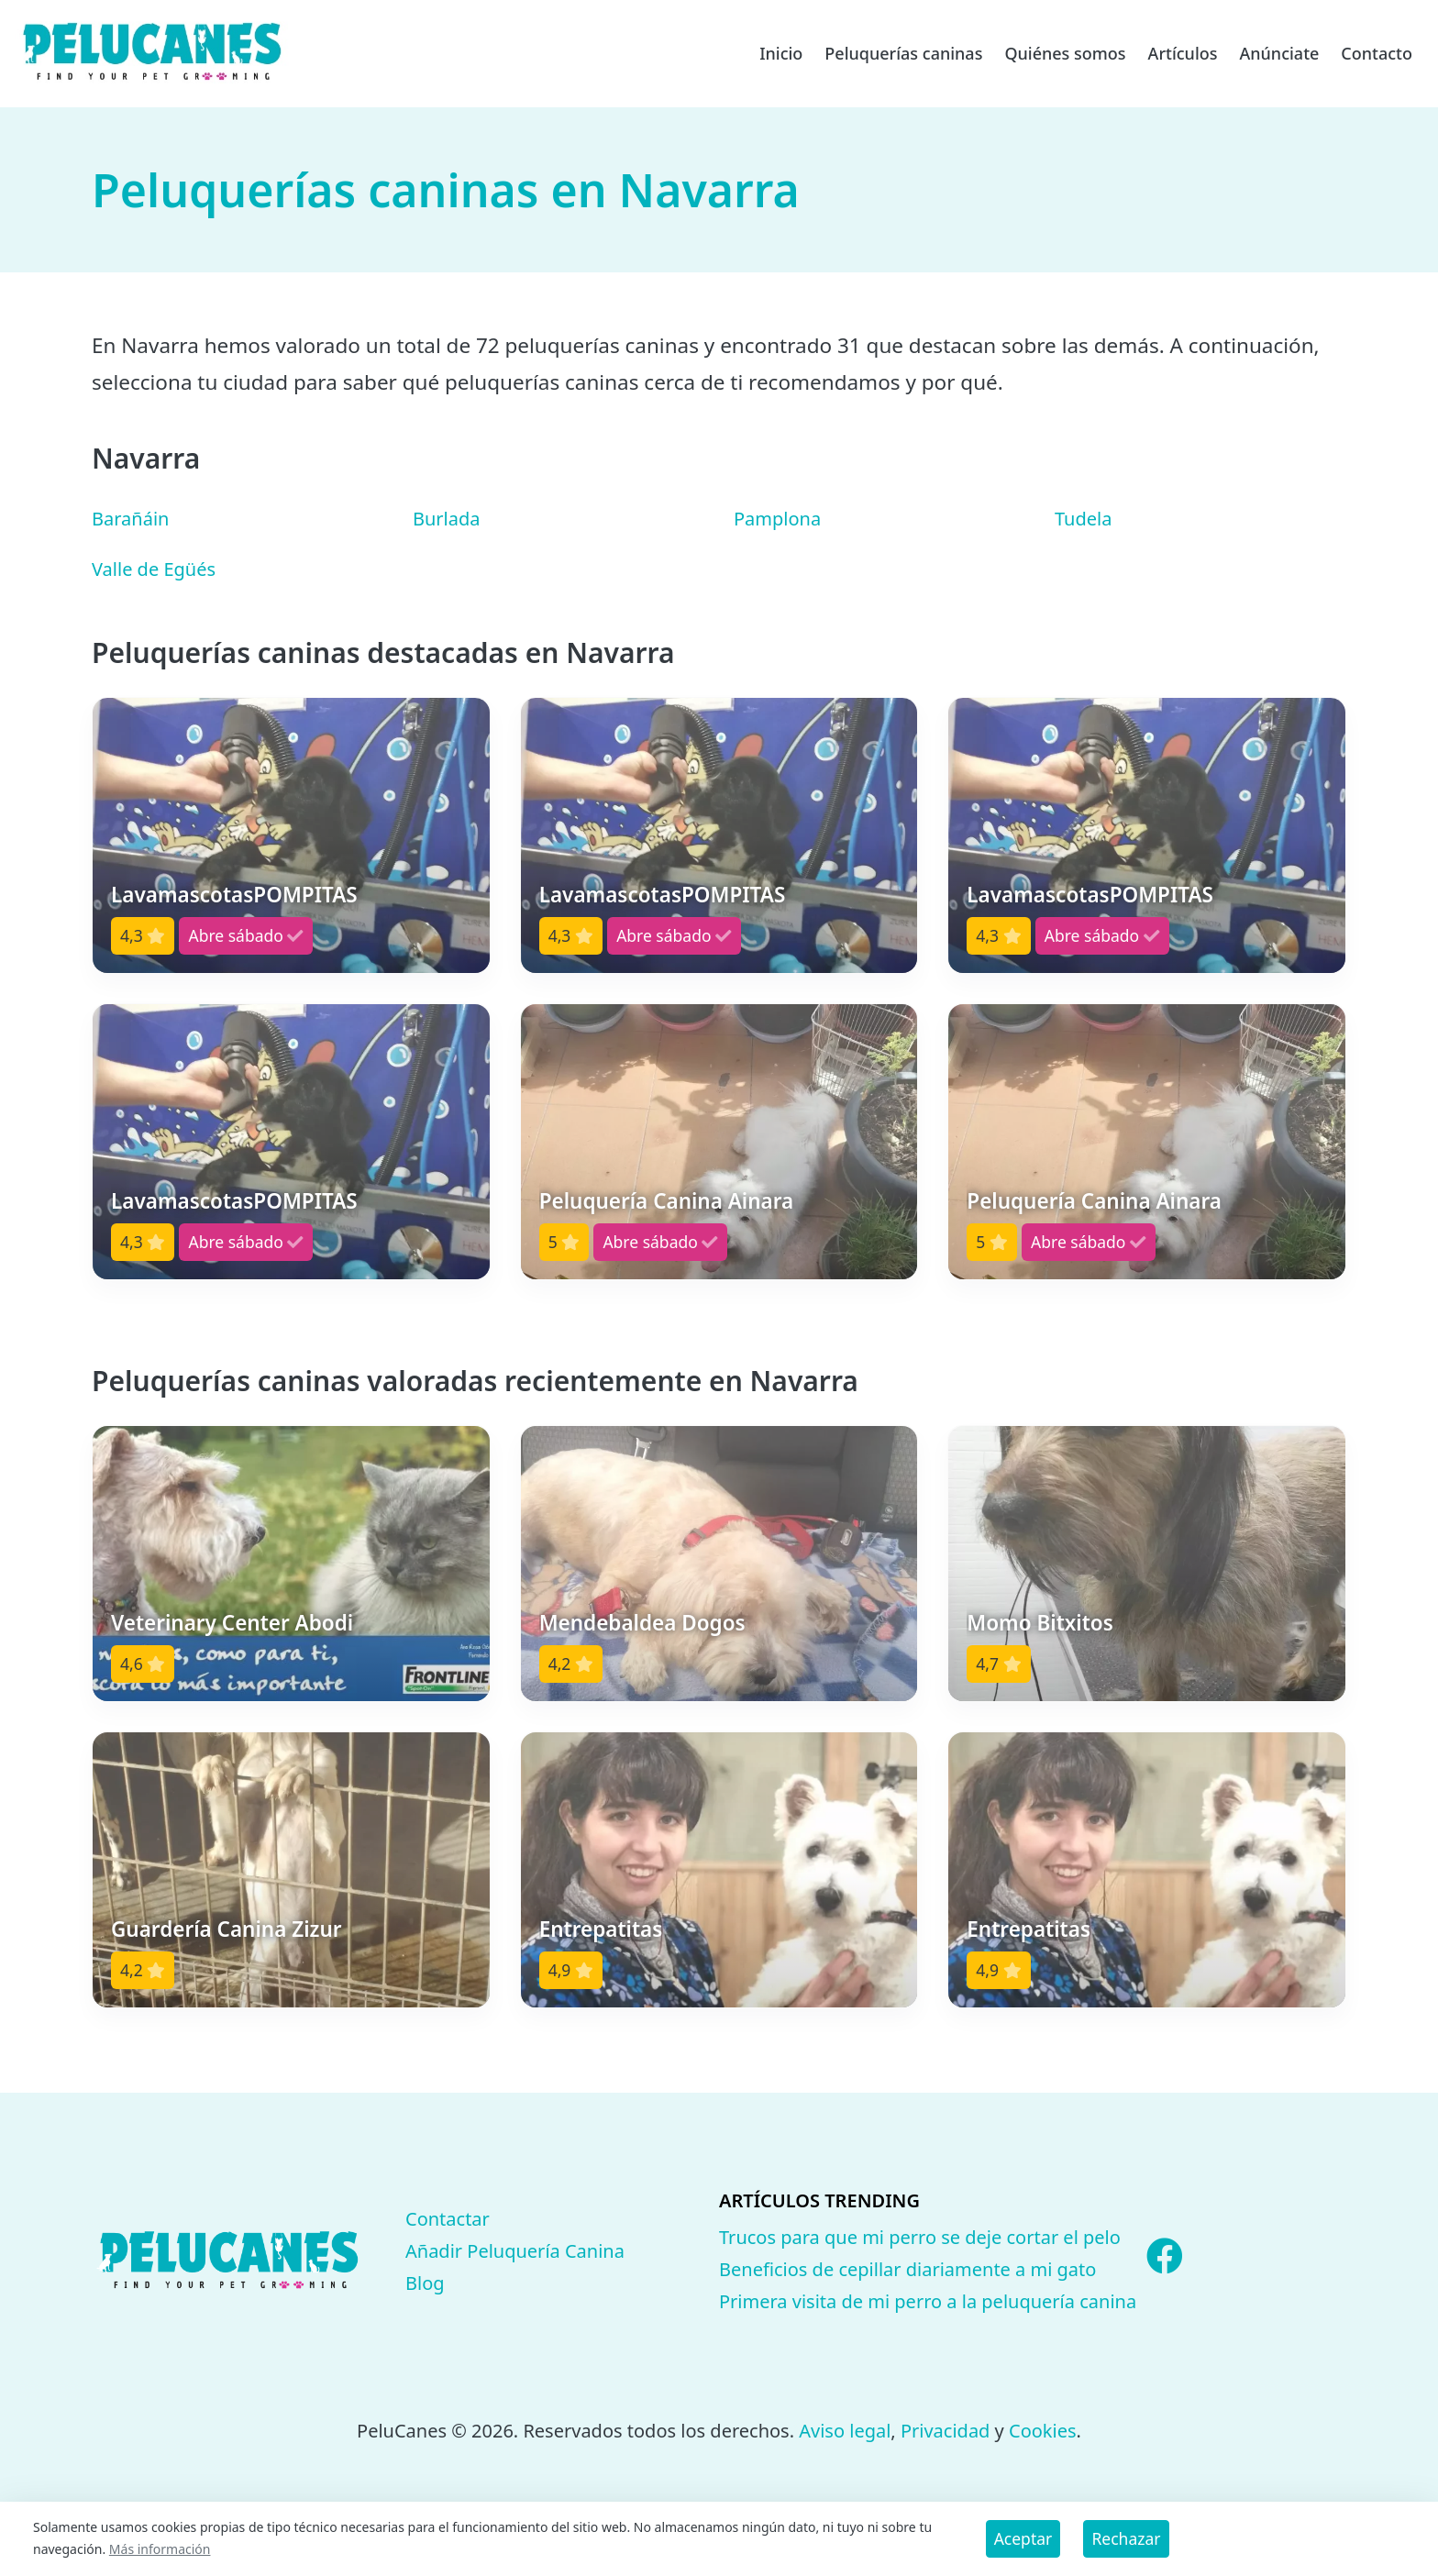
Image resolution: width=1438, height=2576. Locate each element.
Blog (425, 2283)
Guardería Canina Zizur (226, 1929)
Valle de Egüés (154, 569)
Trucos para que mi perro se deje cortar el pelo (920, 2237)
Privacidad (945, 2430)
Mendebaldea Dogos (642, 1623)
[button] (291, 835)
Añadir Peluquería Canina (515, 2251)
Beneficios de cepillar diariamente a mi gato (907, 2269)
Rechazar (1125, 2538)
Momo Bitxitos (1040, 1623)
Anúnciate (1279, 53)
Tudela (1083, 518)
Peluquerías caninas (903, 53)
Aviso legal (844, 2430)
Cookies (1043, 2430)
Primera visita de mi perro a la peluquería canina (927, 2301)
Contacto (1376, 53)
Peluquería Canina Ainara (666, 1201)
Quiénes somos (1064, 53)
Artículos (1183, 53)
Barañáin (130, 518)
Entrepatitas (601, 1929)
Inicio (780, 53)
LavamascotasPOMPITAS (234, 894)
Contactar (447, 2218)
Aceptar (1023, 2538)
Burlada (447, 518)
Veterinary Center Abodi (232, 1623)
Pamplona (777, 518)
